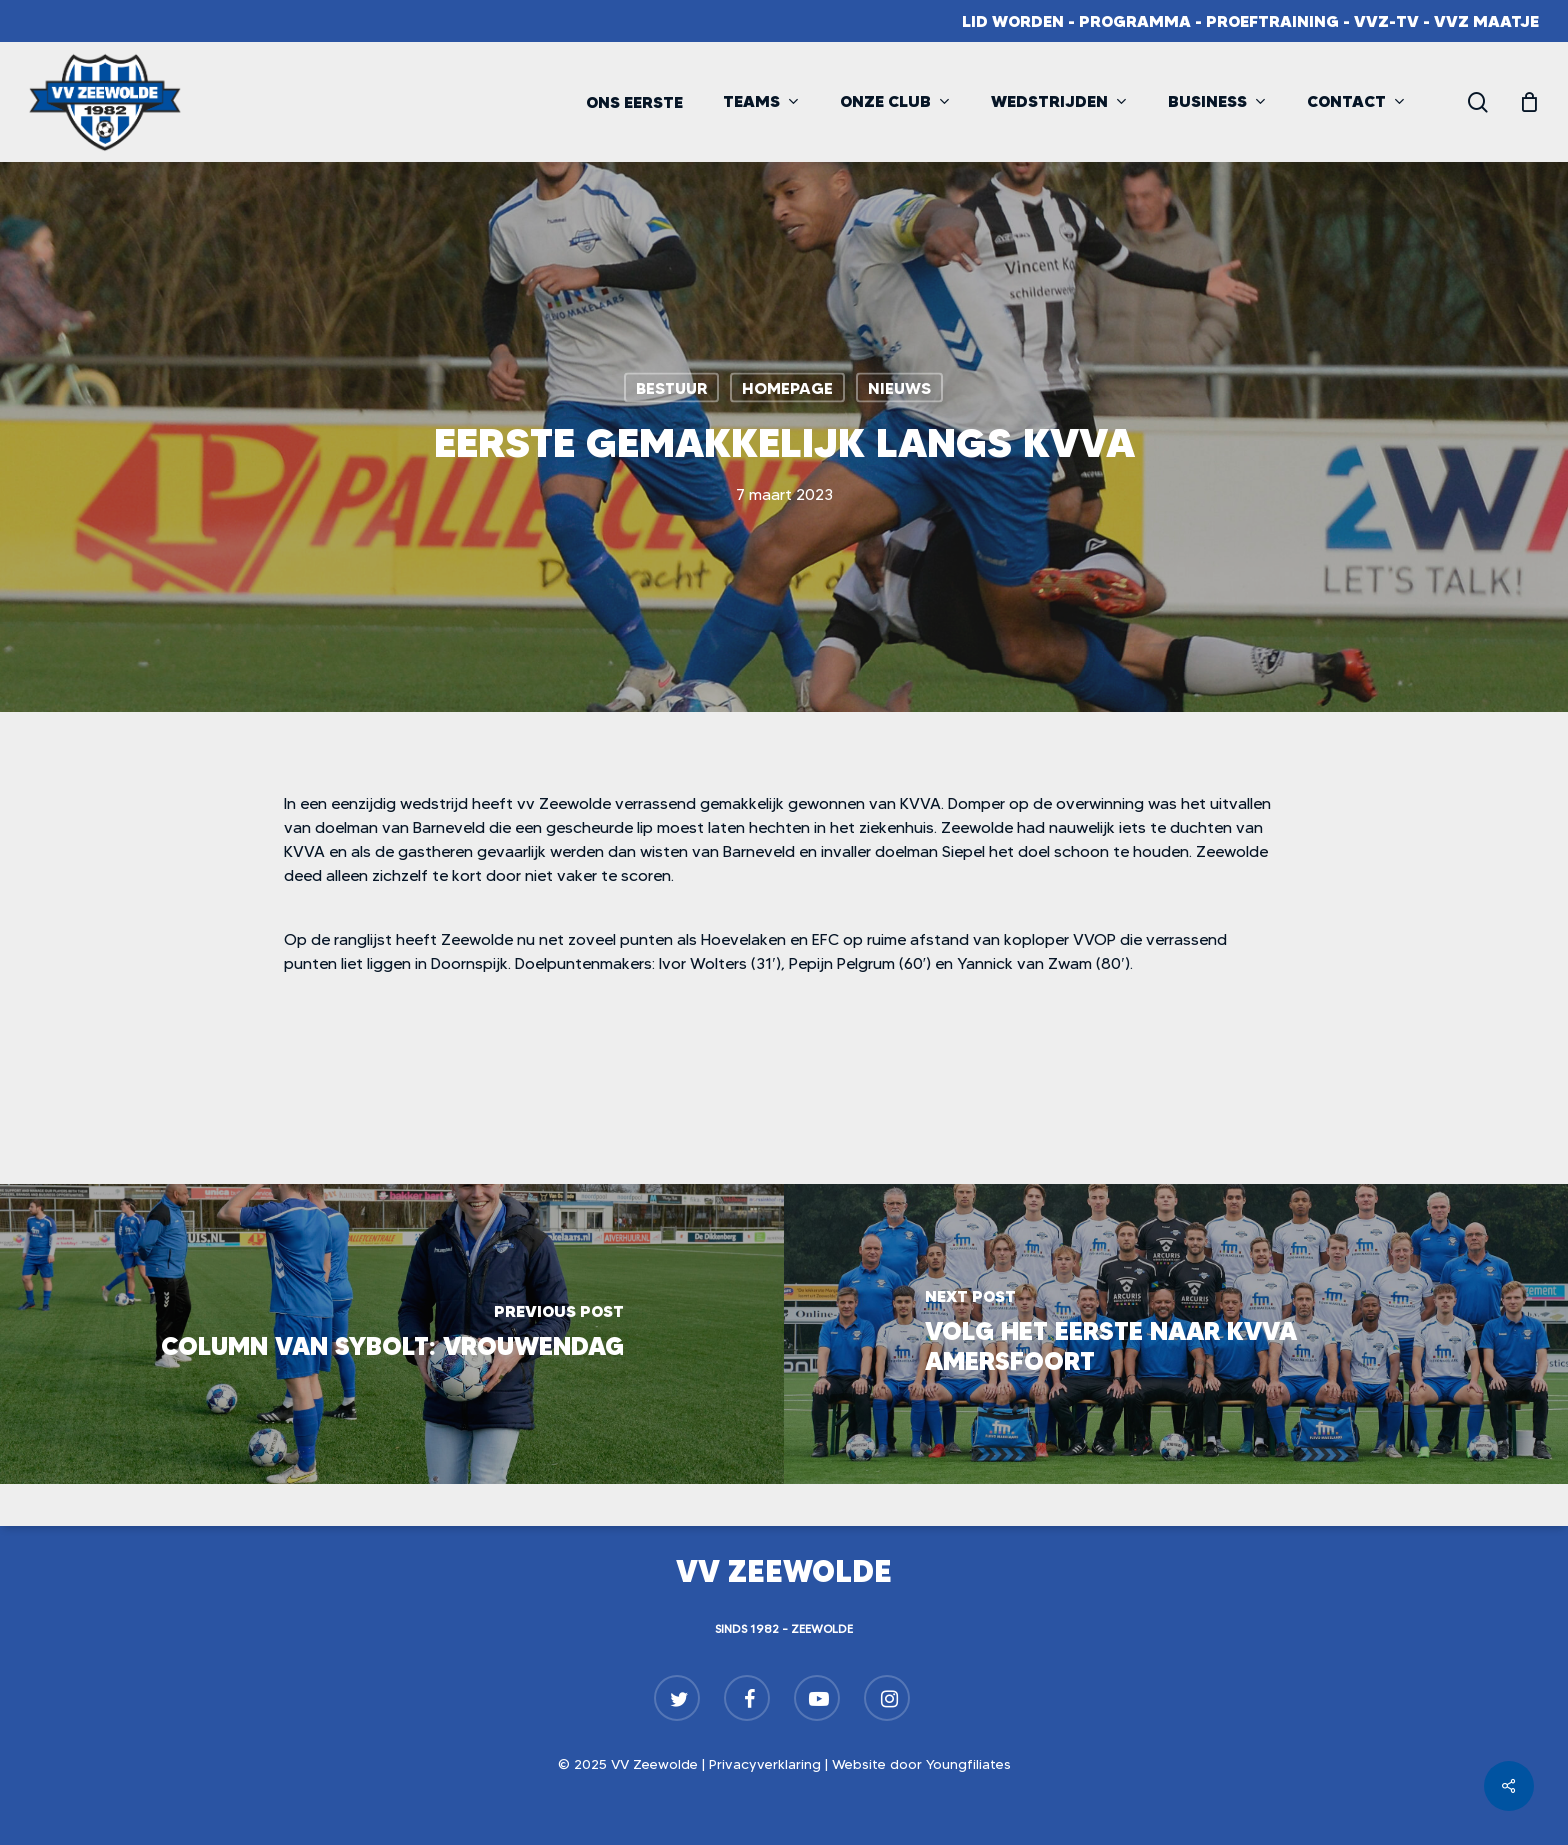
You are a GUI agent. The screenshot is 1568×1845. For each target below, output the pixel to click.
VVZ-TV (1386, 21)
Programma (1135, 21)
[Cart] (1529, 102)
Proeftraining (1272, 21)
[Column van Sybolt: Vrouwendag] (392, 1334)
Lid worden (1013, 21)
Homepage (787, 388)
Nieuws (899, 388)
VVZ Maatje (1486, 21)
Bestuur (671, 388)
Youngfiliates (968, 1764)
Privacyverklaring (765, 1764)
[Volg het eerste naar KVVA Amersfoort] (1176, 1334)
